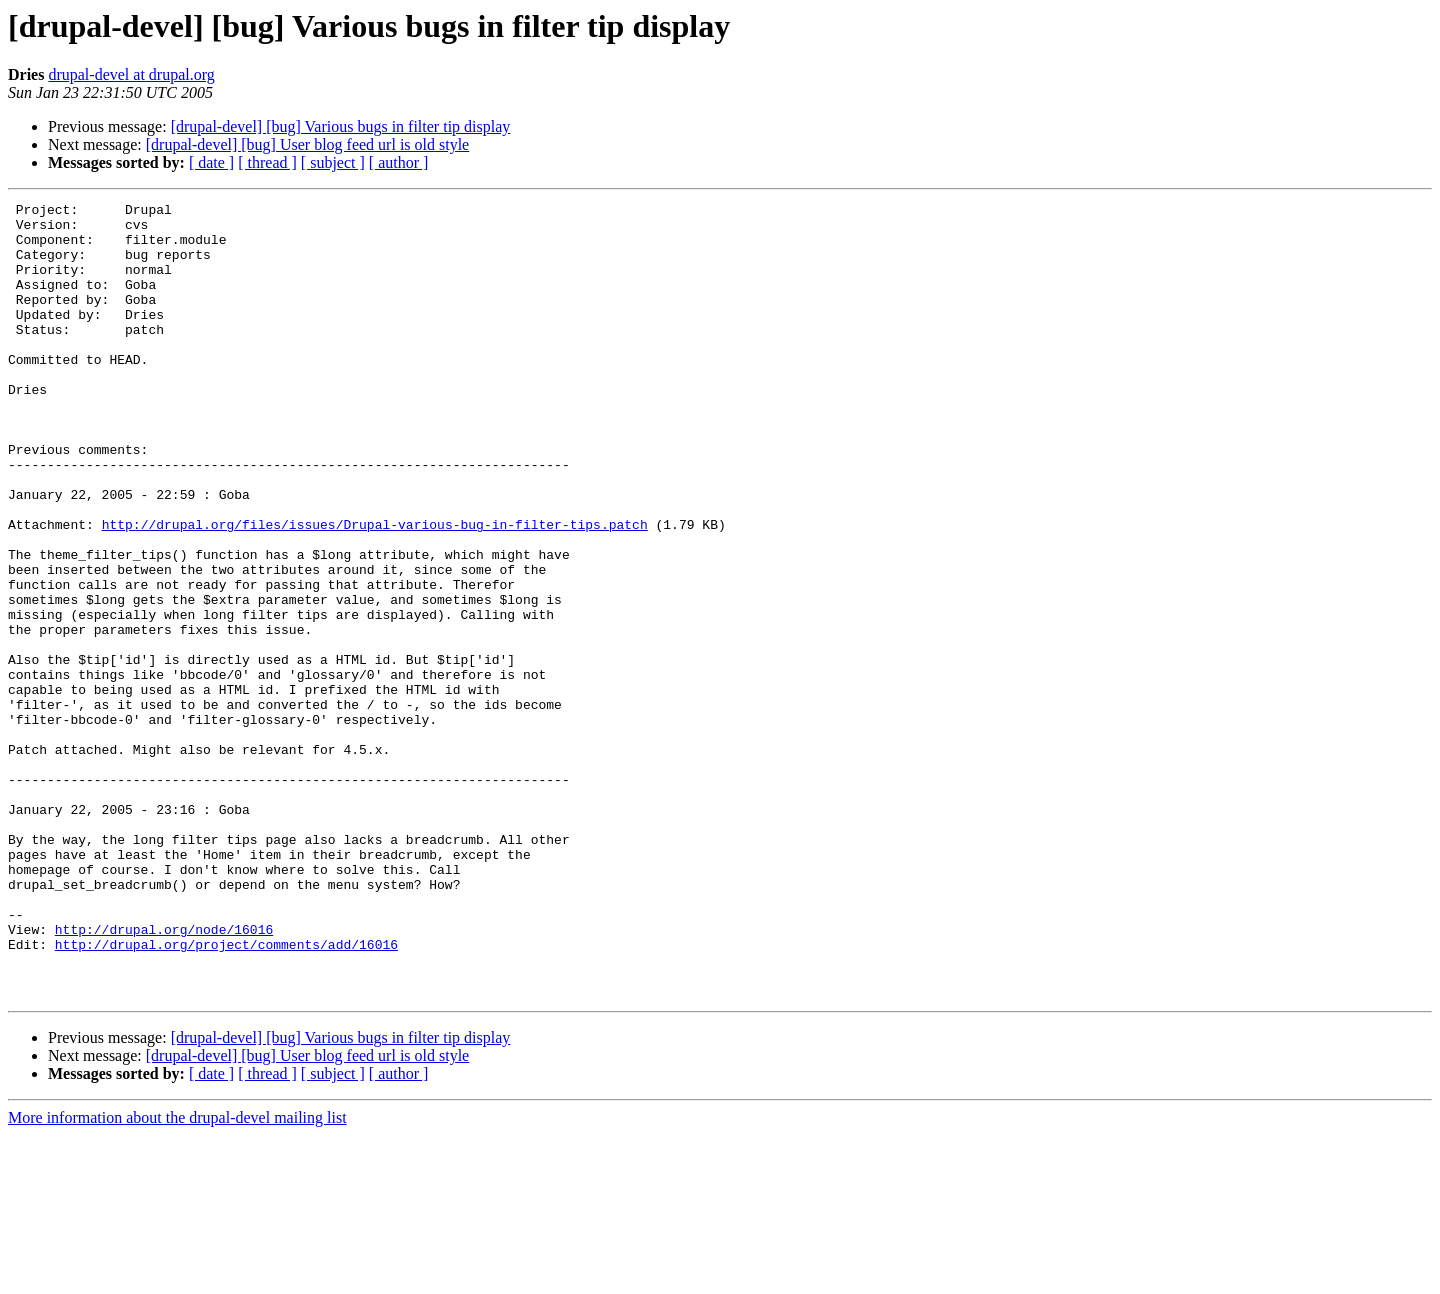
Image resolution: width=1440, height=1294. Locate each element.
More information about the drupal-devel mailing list (177, 1276)
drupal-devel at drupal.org (131, 74)
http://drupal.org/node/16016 (164, 1076)
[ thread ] (267, 162)
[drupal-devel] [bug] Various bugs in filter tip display (341, 126)
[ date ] (211, 162)
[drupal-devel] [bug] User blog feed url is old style (307, 144)
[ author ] (399, 162)
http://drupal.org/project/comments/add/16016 (226, 1094)
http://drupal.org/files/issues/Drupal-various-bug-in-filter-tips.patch (375, 590)
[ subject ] (333, 162)
